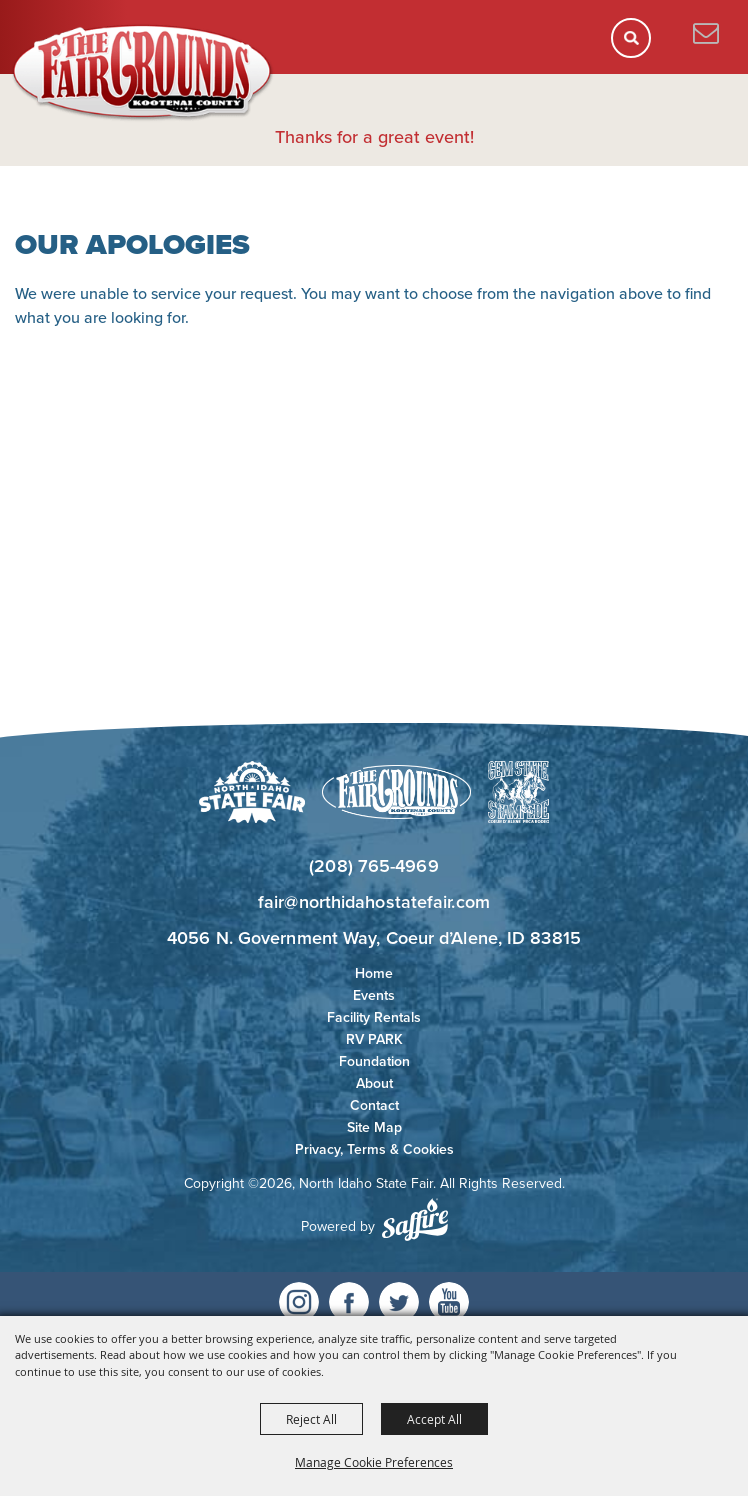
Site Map (374, 1127)
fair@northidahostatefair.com (374, 902)
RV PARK (374, 1039)
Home (374, 973)
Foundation (374, 1061)
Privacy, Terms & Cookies (374, 1149)
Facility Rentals (374, 1017)
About (374, 1083)
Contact (374, 1105)
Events (374, 995)
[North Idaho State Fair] (143, 73)
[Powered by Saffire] (415, 1219)
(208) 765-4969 (373, 866)
